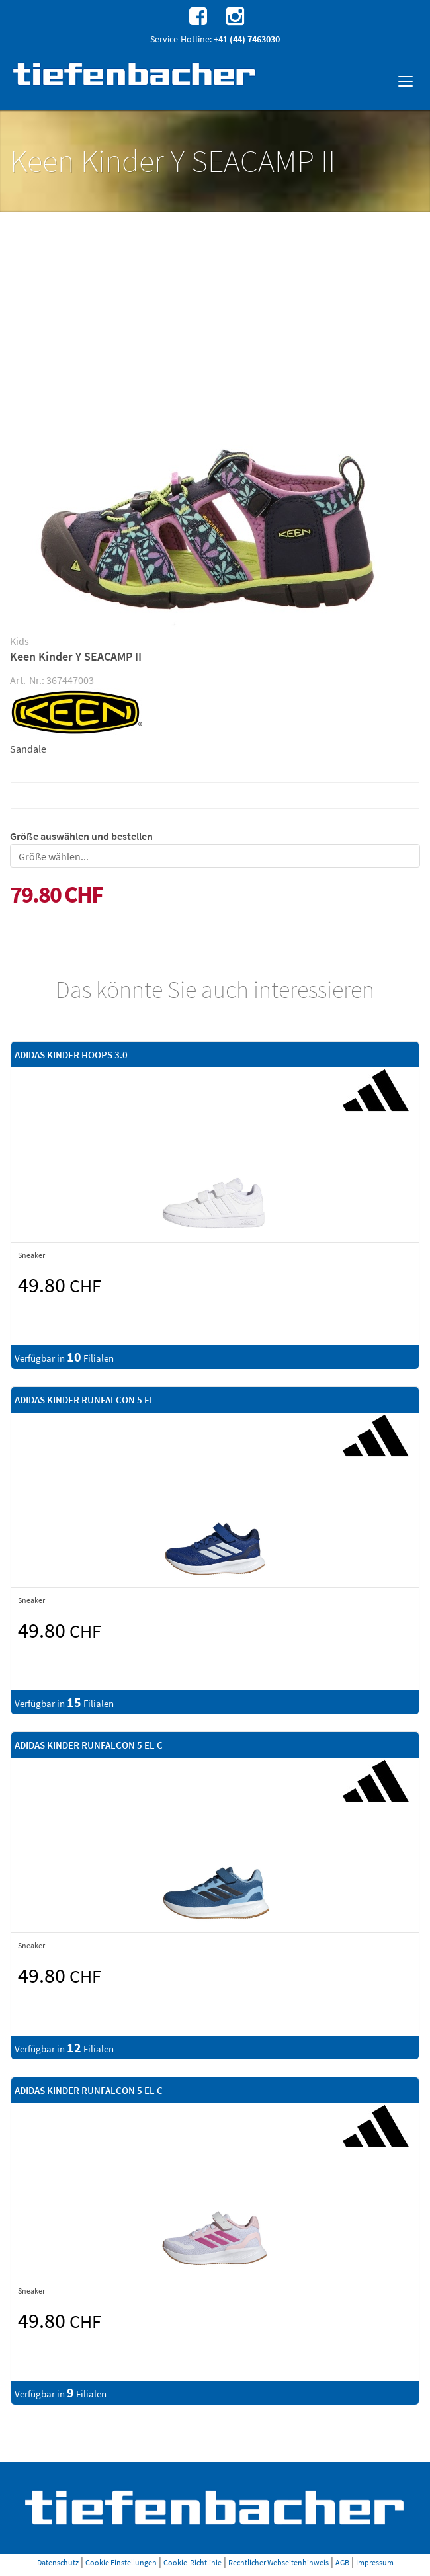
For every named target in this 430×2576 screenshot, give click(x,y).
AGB (342, 2562)
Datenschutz (58, 2562)
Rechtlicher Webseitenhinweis (278, 2562)
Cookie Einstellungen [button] (121, 2562)
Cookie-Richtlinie (192, 2562)
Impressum (375, 2562)
